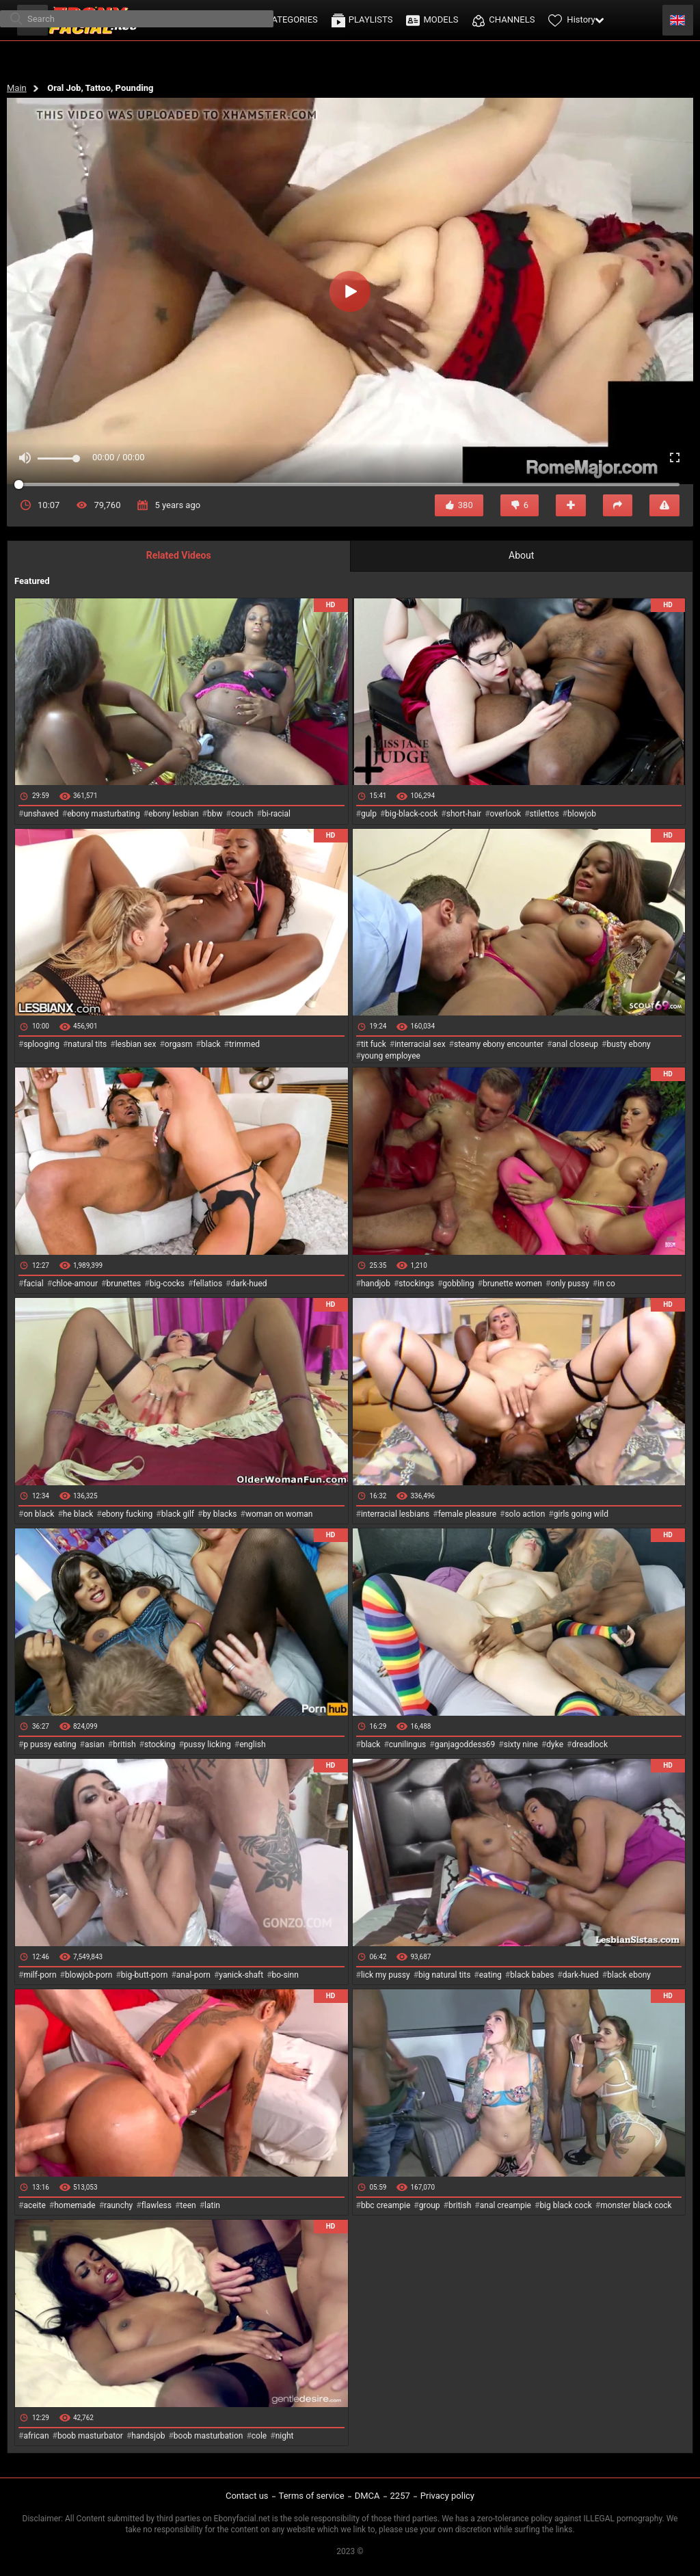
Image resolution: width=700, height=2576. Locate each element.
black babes (532, 1975)
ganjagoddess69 (465, 1744)
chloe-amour (75, 1283)
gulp (369, 814)
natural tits (87, 1044)
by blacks (219, 1514)
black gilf (177, 1514)
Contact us (247, 2496)
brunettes (123, 1283)
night (284, 2436)
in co (606, 1283)
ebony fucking (127, 1514)
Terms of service (312, 2496)
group (429, 2205)
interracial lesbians (395, 1514)
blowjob (581, 814)
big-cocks (167, 1283)
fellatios (207, 1283)
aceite (34, 2205)
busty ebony (628, 1044)
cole (259, 2436)
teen (188, 2205)
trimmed (244, 1044)
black (211, 1044)
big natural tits (444, 1975)
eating (490, 1975)
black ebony (629, 1975)
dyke (554, 1744)
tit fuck (373, 1044)
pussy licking (207, 1744)
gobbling (458, 1283)
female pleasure (467, 1514)
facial (33, 1283)
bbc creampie (385, 2205)
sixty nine (521, 1744)
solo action (524, 1514)
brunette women (512, 1283)
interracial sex (419, 1044)
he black (78, 1514)
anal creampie (505, 2205)
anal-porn (193, 1975)
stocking (160, 1744)
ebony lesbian (173, 814)
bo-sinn (285, 1975)
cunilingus (407, 1744)
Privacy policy (447, 2496)
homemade (75, 2205)
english (252, 1744)
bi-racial (276, 814)
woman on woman (279, 1514)
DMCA (367, 2496)
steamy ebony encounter (498, 1044)
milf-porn (39, 1975)
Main (17, 88)
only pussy (569, 1283)
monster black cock (636, 2205)
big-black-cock (411, 814)
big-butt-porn (144, 1975)
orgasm (179, 1044)
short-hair (463, 814)
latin (212, 2205)
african (36, 2436)
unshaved (40, 814)
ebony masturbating (103, 814)
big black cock (565, 2205)
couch (242, 814)
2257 (400, 2496)
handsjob (148, 2436)
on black (38, 1514)
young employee (390, 1056)
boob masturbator (90, 2436)
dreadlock (589, 1744)
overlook (506, 814)
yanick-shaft (241, 1975)
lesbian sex (136, 1044)
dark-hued (248, 1283)
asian (95, 1744)
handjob (375, 1283)
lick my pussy (385, 1975)
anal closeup (575, 1044)
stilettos (544, 814)
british (124, 1744)
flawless (157, 2205)
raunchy (118, 2205)
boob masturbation (208, 2436)
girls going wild (581, 1514)
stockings (416, 1283)
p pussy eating (49, 1744)
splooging (41, 1044)
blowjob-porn (89, 1975)
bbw (215, 814)
